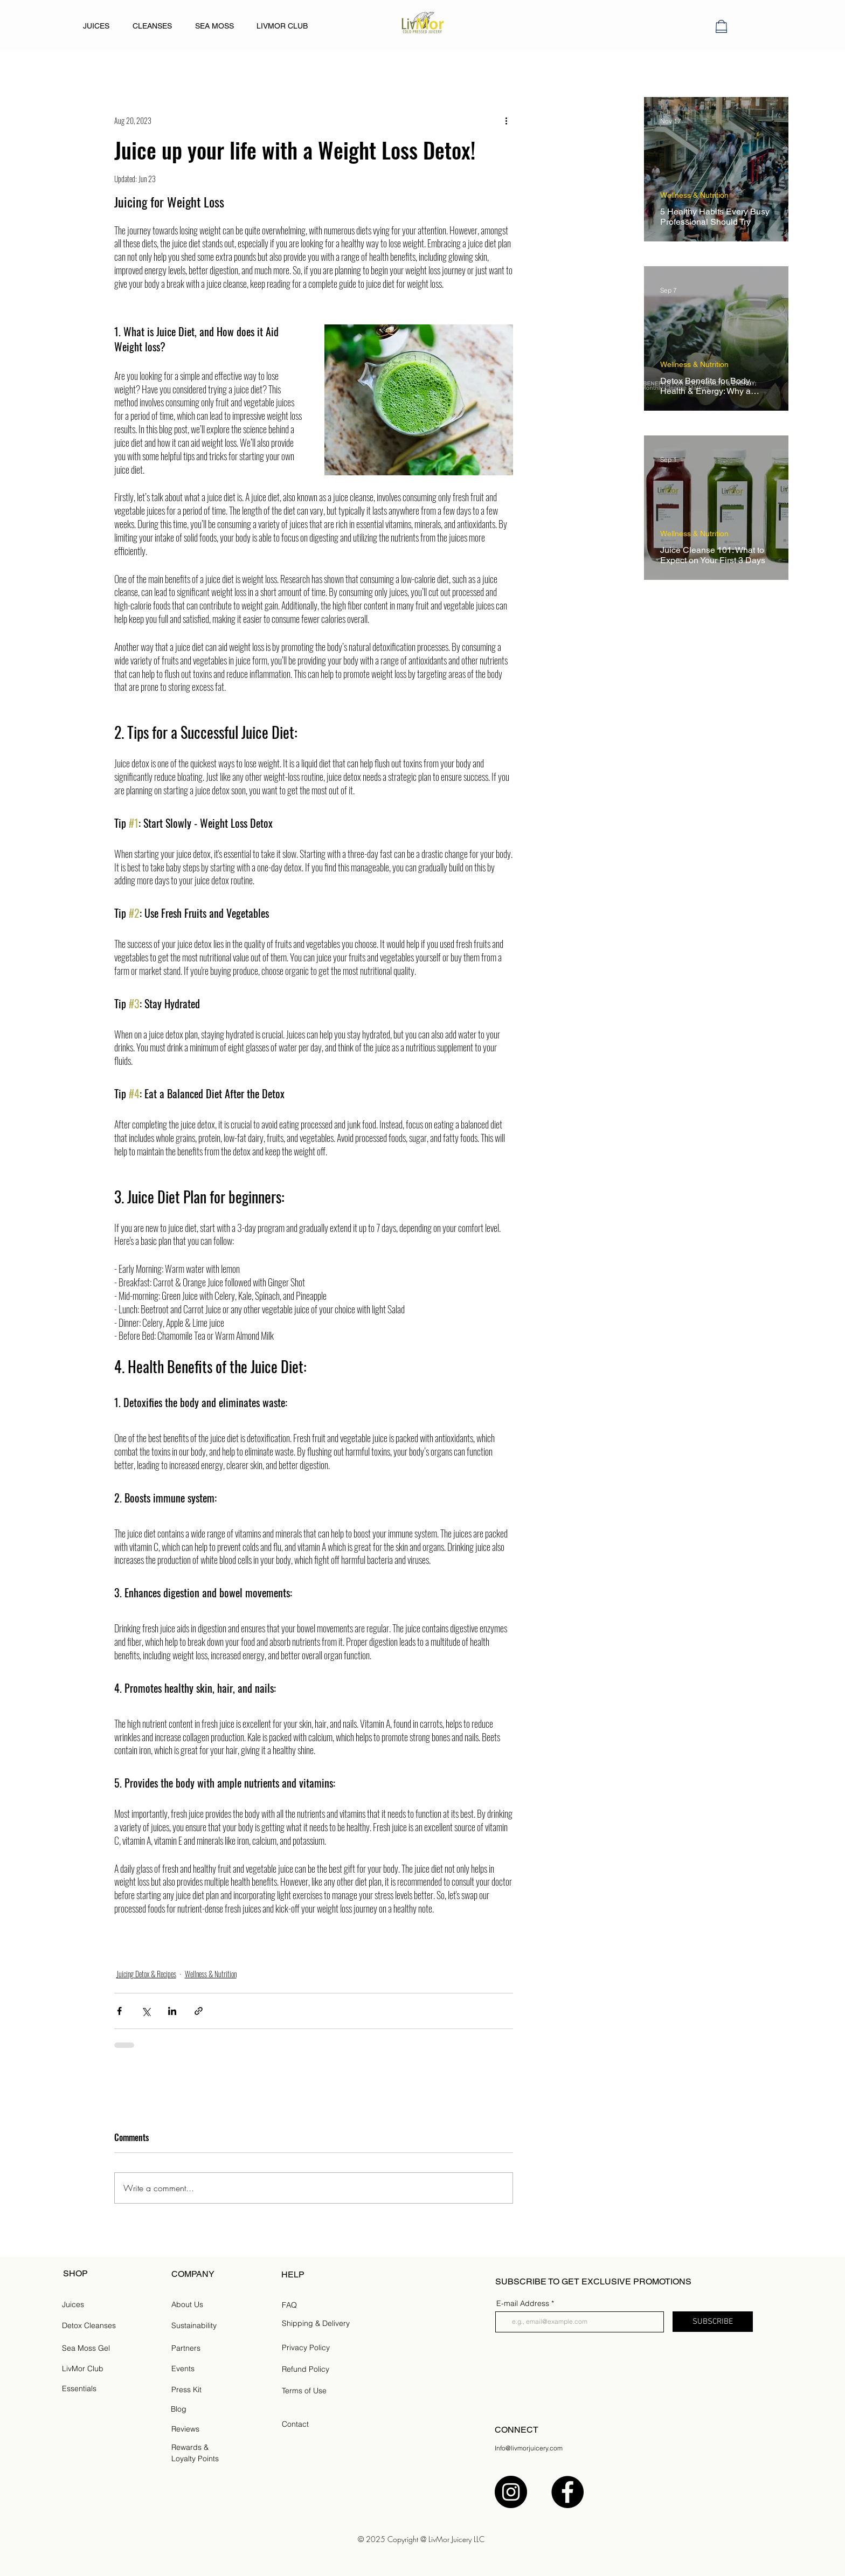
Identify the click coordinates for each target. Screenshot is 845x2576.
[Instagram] (511, 2492)
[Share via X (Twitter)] (146, 2011)
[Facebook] (567, 2492)
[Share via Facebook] (119, 2011)
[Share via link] (198, 2011)
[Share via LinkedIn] (172, 2011)
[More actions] (506, 120)
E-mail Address (522, 2303)
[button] (721, 26)
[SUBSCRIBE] (713, 2321)
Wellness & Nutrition (211, 1973)
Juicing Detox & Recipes (146, 1973)
